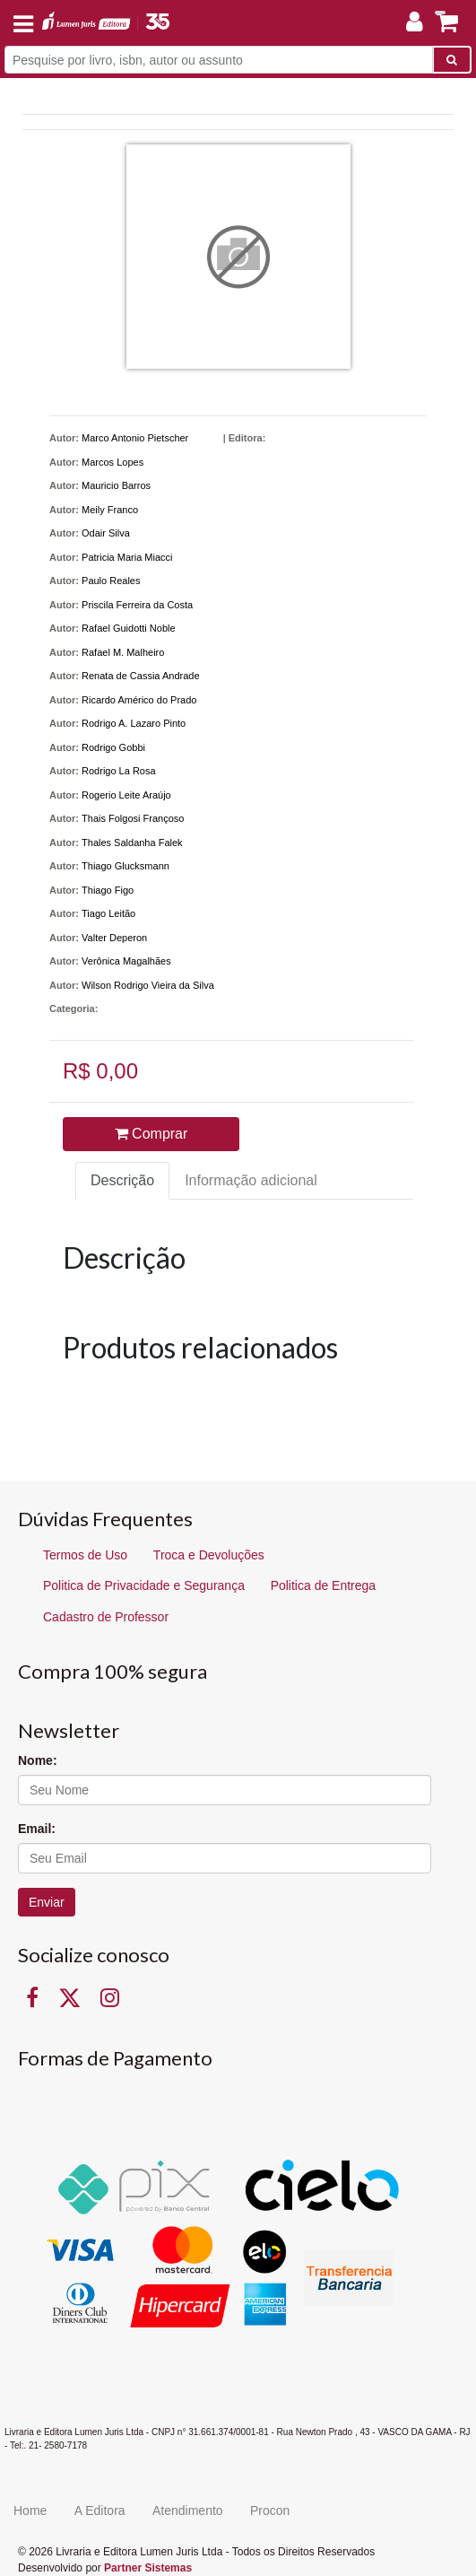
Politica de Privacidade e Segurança (144, 1585)
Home (30, 2510)
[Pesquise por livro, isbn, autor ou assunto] (218, 60)
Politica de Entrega (323, 1585)
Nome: (37, 1760)
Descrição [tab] (122, 1180)
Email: (37, 1828)
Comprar (151, 1133)
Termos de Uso (85, 1555)
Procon (270, 2510)
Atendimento (187, 2510)
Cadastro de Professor (106, 1617)
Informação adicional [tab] (251, 1180)
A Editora (99, 2510)
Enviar (47, 1902)
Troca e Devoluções (208, 1555)
